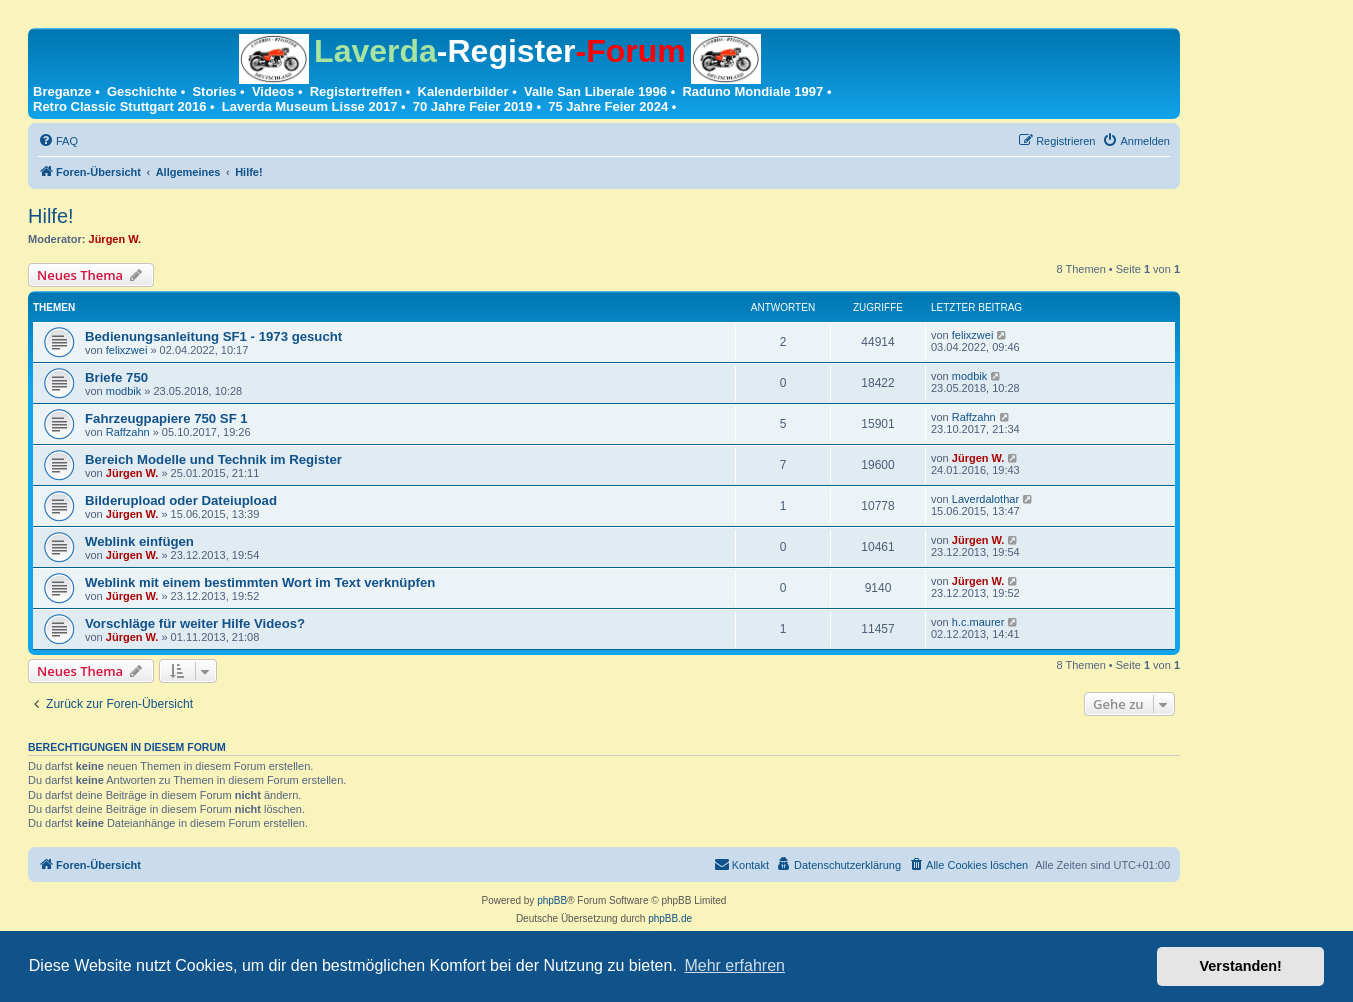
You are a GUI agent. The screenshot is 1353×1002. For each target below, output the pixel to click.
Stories (214, 91)
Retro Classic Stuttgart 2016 (119, 106)
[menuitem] (58, 141)
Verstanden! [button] (1241, 966)
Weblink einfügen (139, 541)
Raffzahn (128, 432)
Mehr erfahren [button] (734, 965)
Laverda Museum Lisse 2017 (310, 106)
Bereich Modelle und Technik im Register (213, 459)
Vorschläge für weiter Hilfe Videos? (195, 623)
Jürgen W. (115, 239)
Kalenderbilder (463, 91)
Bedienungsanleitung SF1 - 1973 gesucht (213, 336)
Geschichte (142, 91)
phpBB (552, 900)
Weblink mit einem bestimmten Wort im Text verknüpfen (260, 582)
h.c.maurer (978, 622)
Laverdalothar (985, 499)
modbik (123, 391)
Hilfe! (51, 216)
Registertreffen (356, 91)
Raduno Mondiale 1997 (752, 91)
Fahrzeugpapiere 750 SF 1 (166, 418)
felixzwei (127, 350)
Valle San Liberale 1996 (595, 91)
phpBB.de (670, 918)
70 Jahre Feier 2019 (473, 106)
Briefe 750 (116, 377)
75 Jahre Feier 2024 (608, 106)
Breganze (62, 91)
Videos (273, 91)
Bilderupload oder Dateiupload (181, 500)
